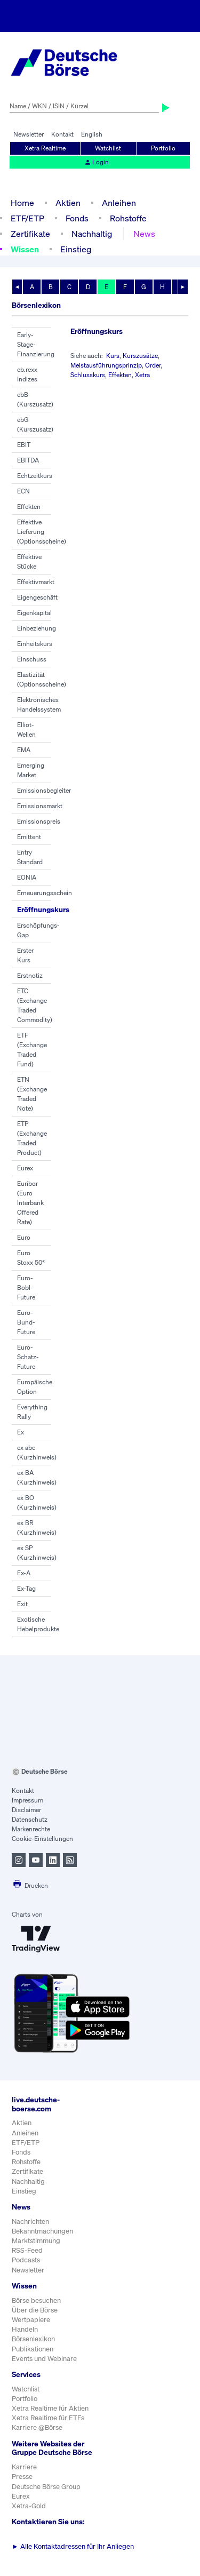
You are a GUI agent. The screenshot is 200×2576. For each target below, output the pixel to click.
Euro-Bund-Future (26, 1322)
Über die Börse (35, 2310)
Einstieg (75, 249)
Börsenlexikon (33, 2338)
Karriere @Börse (37, 2427)
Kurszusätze (140, 356)
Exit (22, 1604)
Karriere (24, 2466)
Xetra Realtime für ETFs (48, 2417)
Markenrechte (31, 1829)
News (144, 234)
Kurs (112, 356)
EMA (23, 750)
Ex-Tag (26, 1588)
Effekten (29, 507)
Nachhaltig (91, 234)
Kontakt (62, 134)
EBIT (23, 445)
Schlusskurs (87, 375)
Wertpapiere (31, 2319)
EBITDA (28, 460)
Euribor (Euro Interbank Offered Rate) (30, 1202)
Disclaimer (26, 1810)
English (91, 134)
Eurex (25, 1168)
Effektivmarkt (35, 582)
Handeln (25, 2329)
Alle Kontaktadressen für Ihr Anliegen (73, 2546)
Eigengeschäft (37, 597)
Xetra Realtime (45, 148)
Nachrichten (30, 2221)
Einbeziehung (36, 628)
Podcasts (26, 2259)
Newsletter (28, 134)
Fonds (77, 218)
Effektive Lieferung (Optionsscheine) (41, 531)
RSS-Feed (27, 2250)
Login (96, 162)
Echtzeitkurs (34, 476)
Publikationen (32, 2349)
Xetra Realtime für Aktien (50, 2408)
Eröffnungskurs (43, 909)
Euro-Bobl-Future (26, 1287)
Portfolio (163, 148)
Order (153, 365)
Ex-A (23, 1573)
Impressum (27, 1800)
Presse (22, 2476)
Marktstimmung (36, 2240)
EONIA (26, 877)
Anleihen (119, 203)
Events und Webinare (44, 2358)
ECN (23, 491)
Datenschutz (29, 1819)
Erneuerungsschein (44, 893)
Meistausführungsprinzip (106, 365)
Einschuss (31, 659)
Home (22, 203)
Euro (23, 1237)
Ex (20, 1432)
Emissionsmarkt (39, 806)
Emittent (29, 837)
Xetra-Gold (29, 2505)
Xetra (142, 375)
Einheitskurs (34, 644)
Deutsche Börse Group (46, 2486)
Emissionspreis (38, 821)
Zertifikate (30, 234)
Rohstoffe (128, 218)
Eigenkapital (34, 613)
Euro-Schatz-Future (28, 1356)
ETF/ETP (27, 218)
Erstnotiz (30, 975)
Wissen (25, 249)
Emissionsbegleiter (44, 790)
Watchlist (108, 148)
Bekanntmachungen (42, 2231)
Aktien (68, 203)
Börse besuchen (36, 2300)
